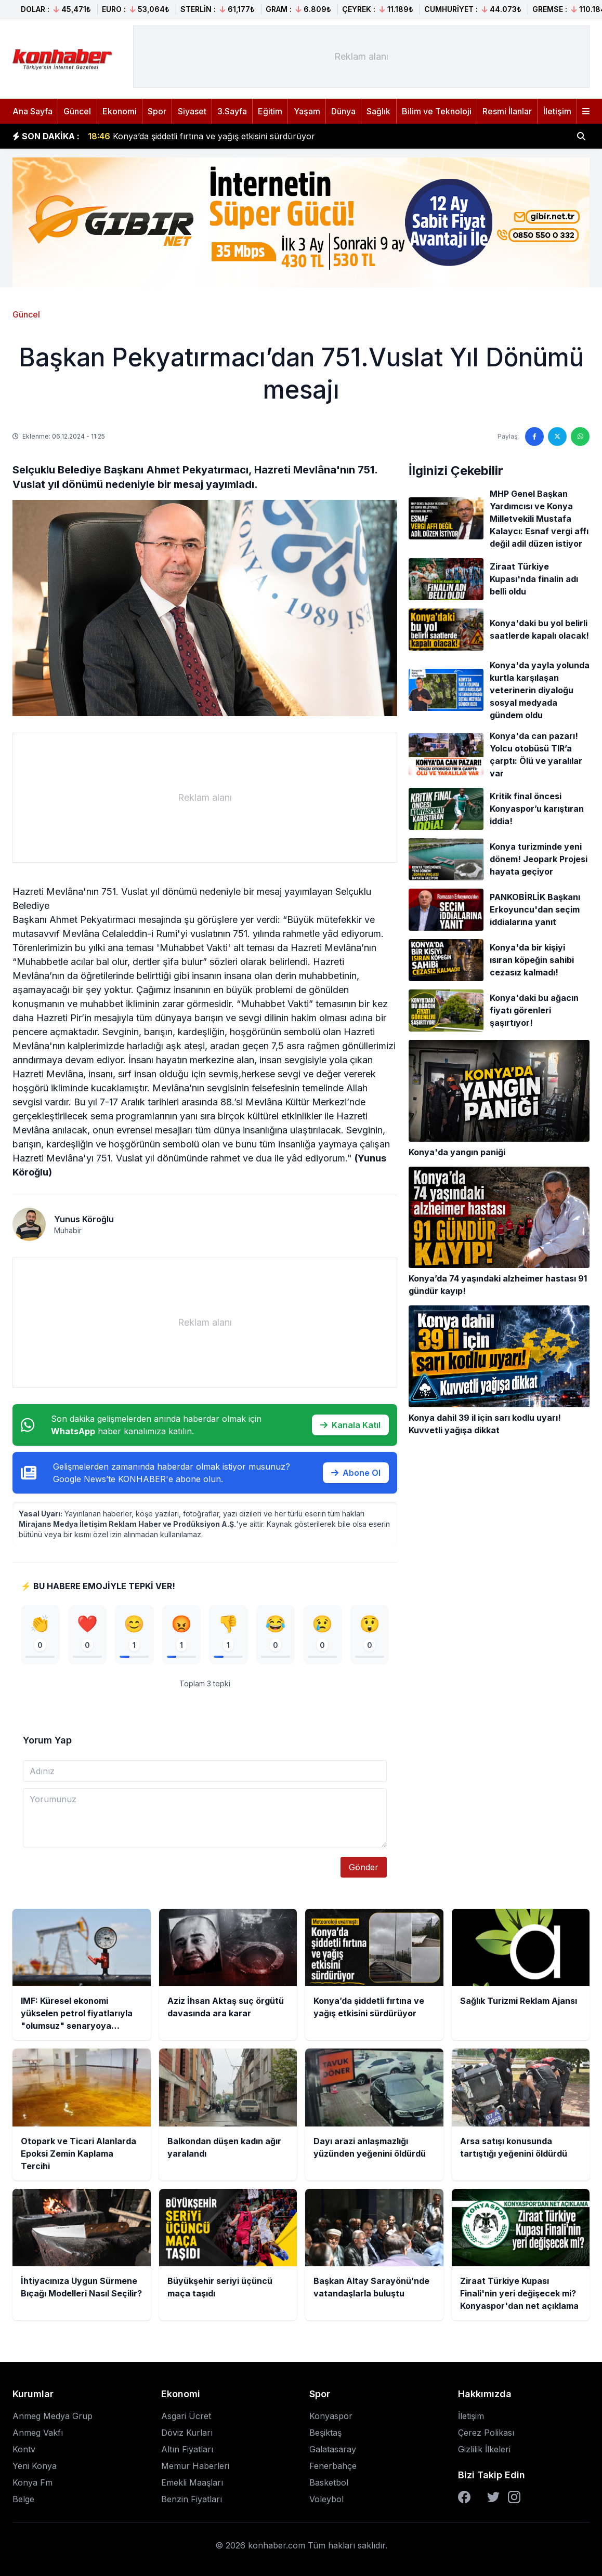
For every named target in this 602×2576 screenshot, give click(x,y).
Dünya (343, 111)
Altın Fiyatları (187, 2450)
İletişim (557, 111)
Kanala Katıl (350, 1425)
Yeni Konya (34, 2467)
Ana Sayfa (32, 111)
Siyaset (192, 111)
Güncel (77, 111)
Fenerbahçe (333, 2467)
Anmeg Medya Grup (52, 2417)
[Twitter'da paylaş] (557, 436)
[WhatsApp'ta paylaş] (580, 436)
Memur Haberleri (195, 2467)
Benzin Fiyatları (191, 2500)
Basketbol (328, 2483)
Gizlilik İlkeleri (484, 2450)
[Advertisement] (361, 56)
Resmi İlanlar (507, 111)
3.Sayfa (232, 111)
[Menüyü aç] (586, 111)
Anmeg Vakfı (37, 2433)
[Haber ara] (581, 136)
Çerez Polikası (486, 2433)
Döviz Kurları (187, 2433)
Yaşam (307, 111)
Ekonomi (119, 111)
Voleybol (326, 2500)
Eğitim (270, 111)
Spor (157, 111)
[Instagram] (514, 2498)
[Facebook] (464, 2498)
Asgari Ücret (186, 2417)
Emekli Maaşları (192, 2483)
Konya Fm (32, 2483)
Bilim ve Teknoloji (437, 111)
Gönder (363, 1868)
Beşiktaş (325, 2433)
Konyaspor (330, 2417)
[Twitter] (493, 2498)
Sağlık (378, 111)
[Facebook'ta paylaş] (534, 436)
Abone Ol (356, 1473)
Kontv (23, 2450)
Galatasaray (332, 2450)
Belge (23, 2500)
